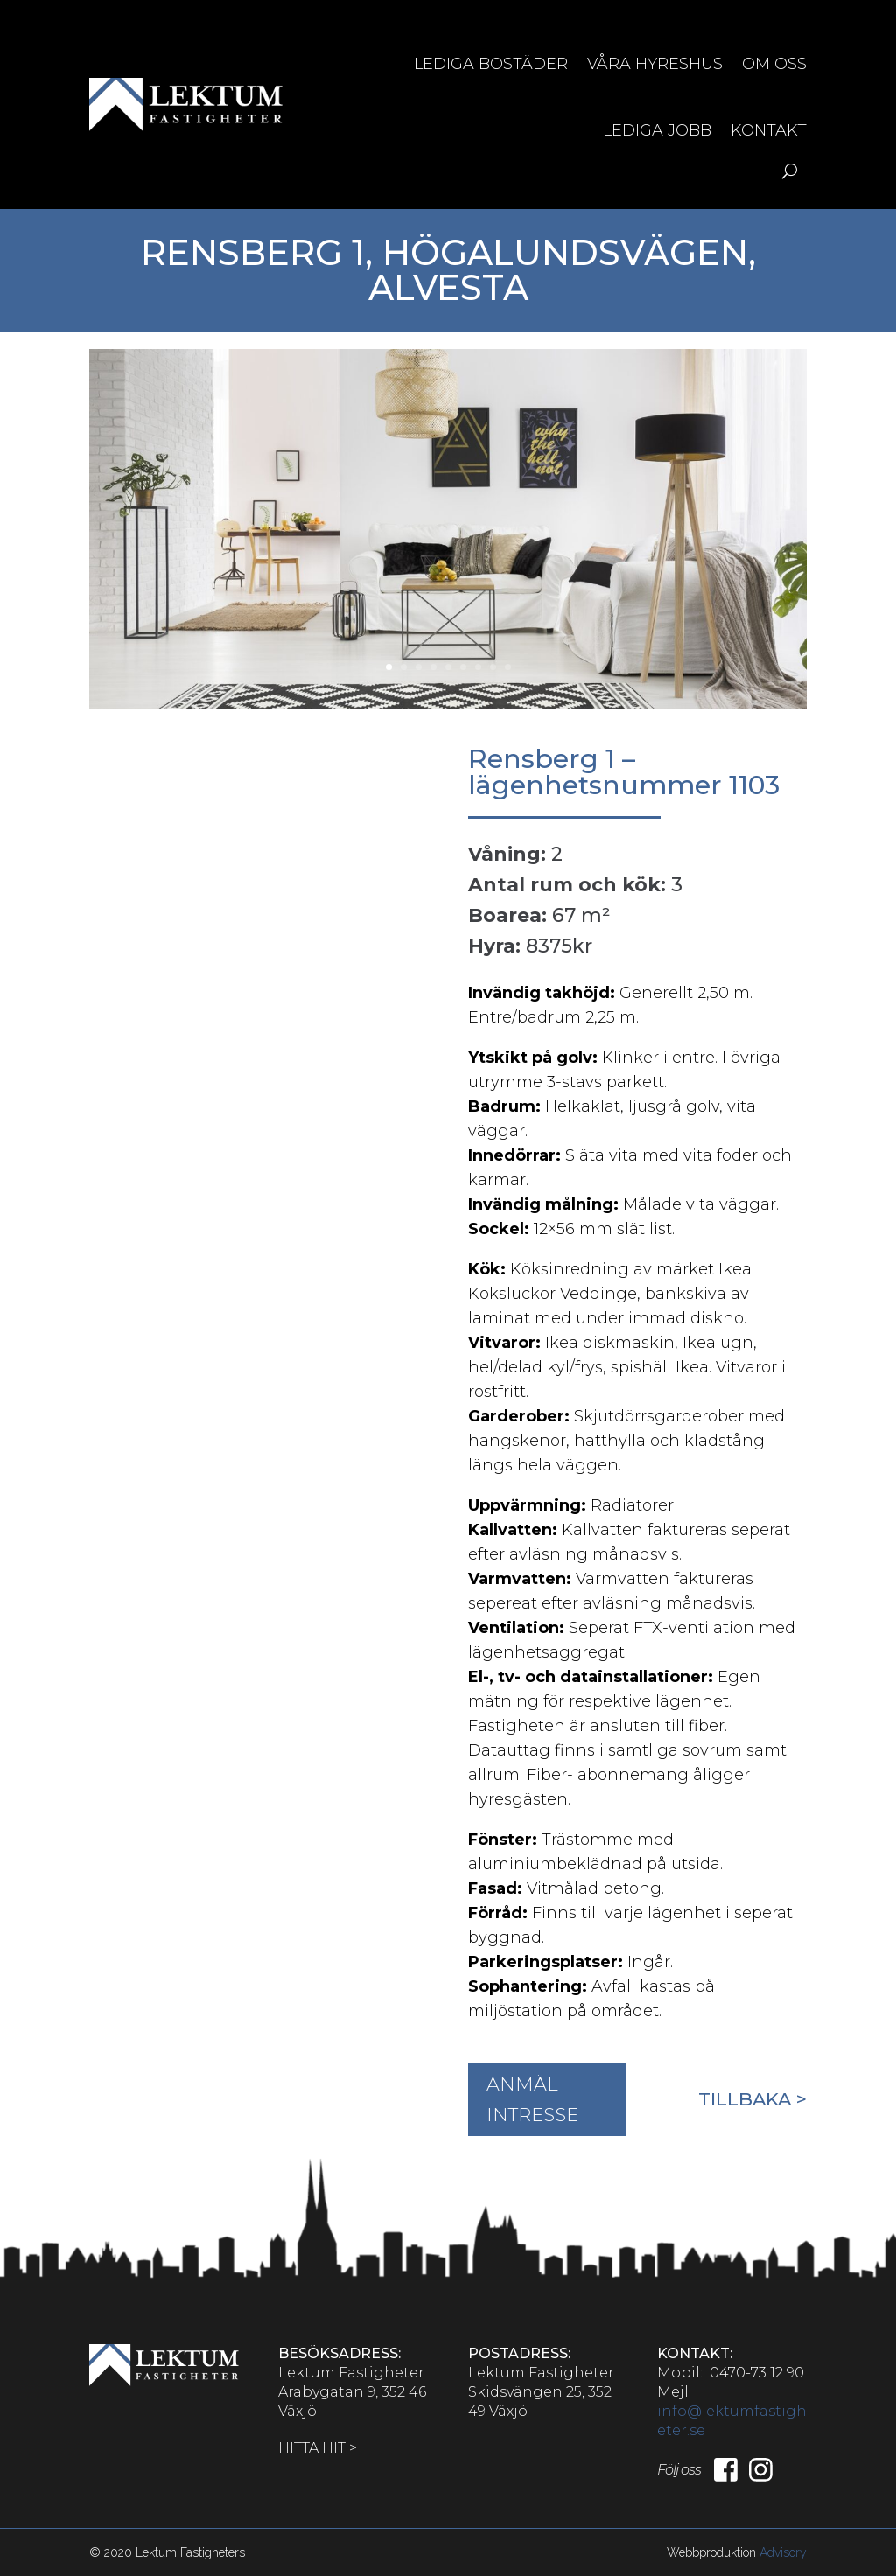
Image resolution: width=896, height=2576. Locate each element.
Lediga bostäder (491, 63)
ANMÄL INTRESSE (532, 2099)
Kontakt (769, 130)
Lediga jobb (657, 130)
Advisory (783, 2552)
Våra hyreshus (655, 63)
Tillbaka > (752, 2099)
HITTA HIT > (317, 2448)
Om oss (774, 63)
